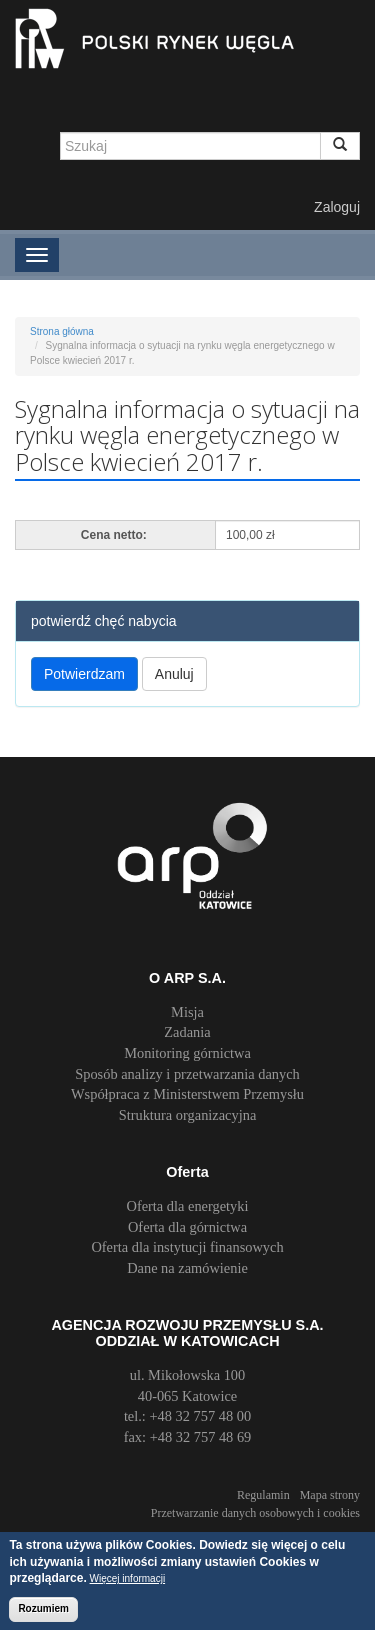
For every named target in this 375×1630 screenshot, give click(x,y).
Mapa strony (330, 1495)
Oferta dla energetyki (188, 1206)
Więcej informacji (128, 1581)
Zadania (187, 1032)
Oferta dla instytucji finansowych (187, 1247)
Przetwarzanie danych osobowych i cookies (255, 1513)
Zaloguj (337, 207)
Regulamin (263, 1495)
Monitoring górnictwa (187, 1053)
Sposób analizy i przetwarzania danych (187, 1074)
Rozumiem (43, 1611)
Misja (187, 1012)
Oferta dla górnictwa (187, 1227)
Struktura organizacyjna (188, 1115)
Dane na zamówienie (187, 1268)
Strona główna (62, 331)
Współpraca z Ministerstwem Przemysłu (187, 1094)
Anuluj (174, 674)
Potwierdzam (84, 674)
